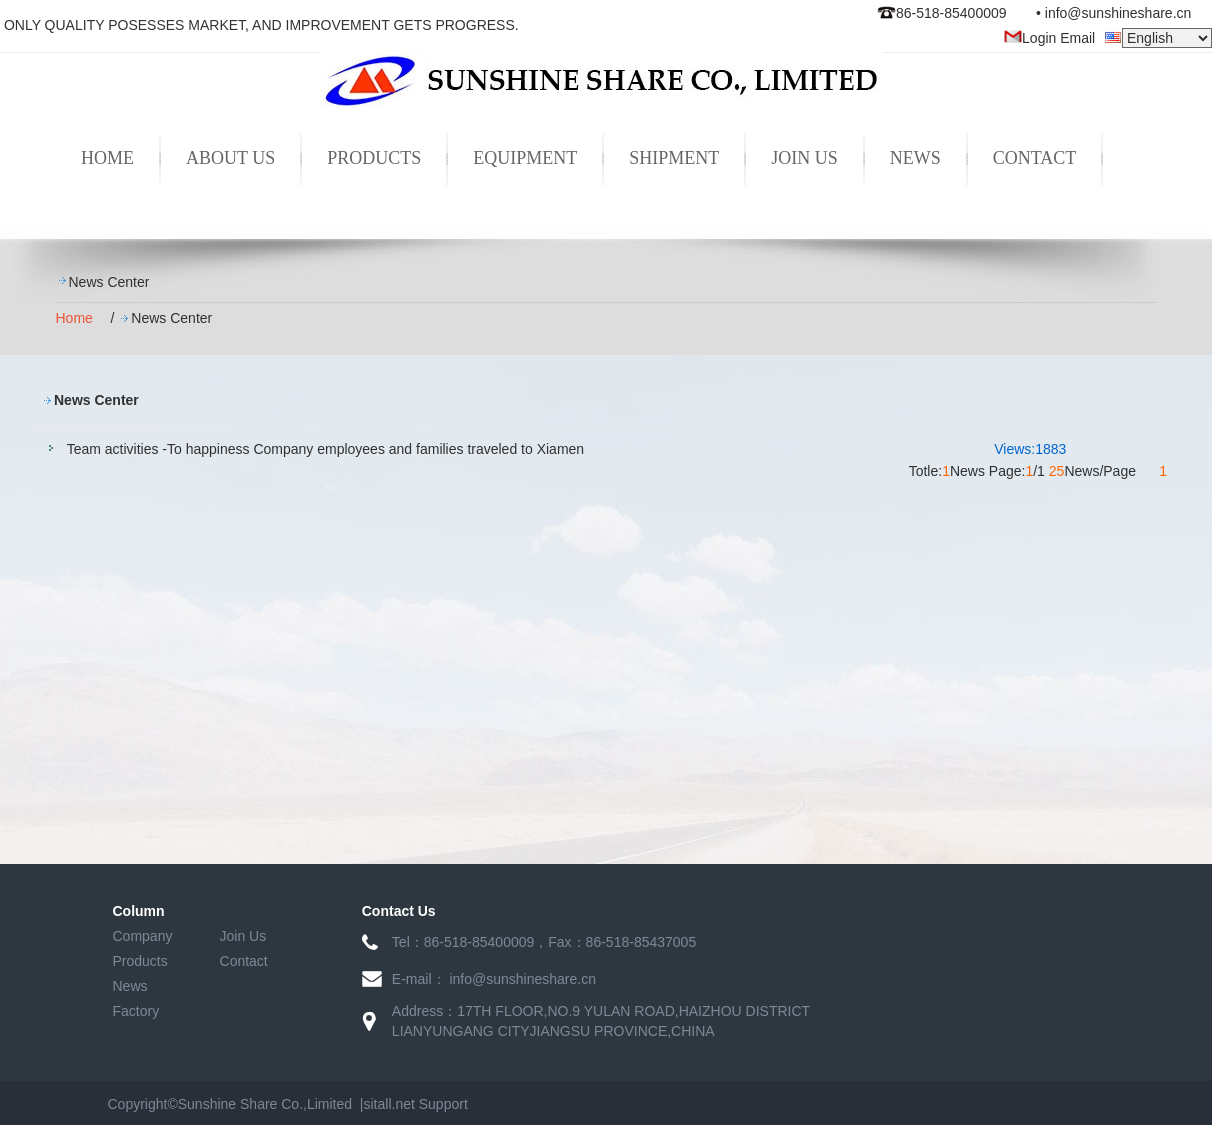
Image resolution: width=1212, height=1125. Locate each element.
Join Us (243, 936)
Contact (244, 961)
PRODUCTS (374, 158)
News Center (109, 282)
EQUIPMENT (525, 158)
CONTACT (1035, 158)
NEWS (915, 158)
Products (140, 961)
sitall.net (388, 1104)
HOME (107, 158)
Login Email (1049, 38)
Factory (136, 1011)
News (130, 986)
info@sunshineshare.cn (1118, 13)
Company (143, 936)
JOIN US (804, 158)
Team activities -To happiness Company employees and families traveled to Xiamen (325, 449)
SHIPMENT (674, 158)
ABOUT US (230, 158)
